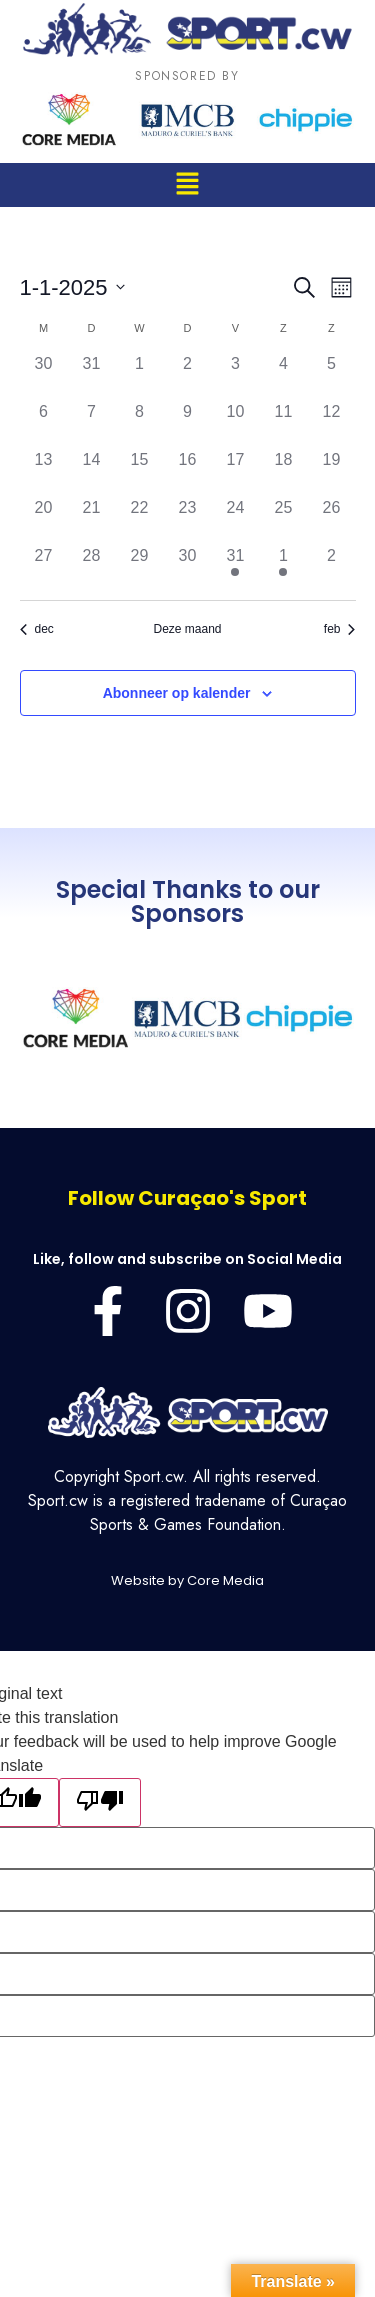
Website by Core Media (187, 1580)
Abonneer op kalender (177, 693)
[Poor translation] (100, 1802)
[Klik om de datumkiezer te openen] (72, 287)
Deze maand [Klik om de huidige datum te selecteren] (187, 629)
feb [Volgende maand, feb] (340, 629)
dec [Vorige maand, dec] (37, 629)
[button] (187, 184)
